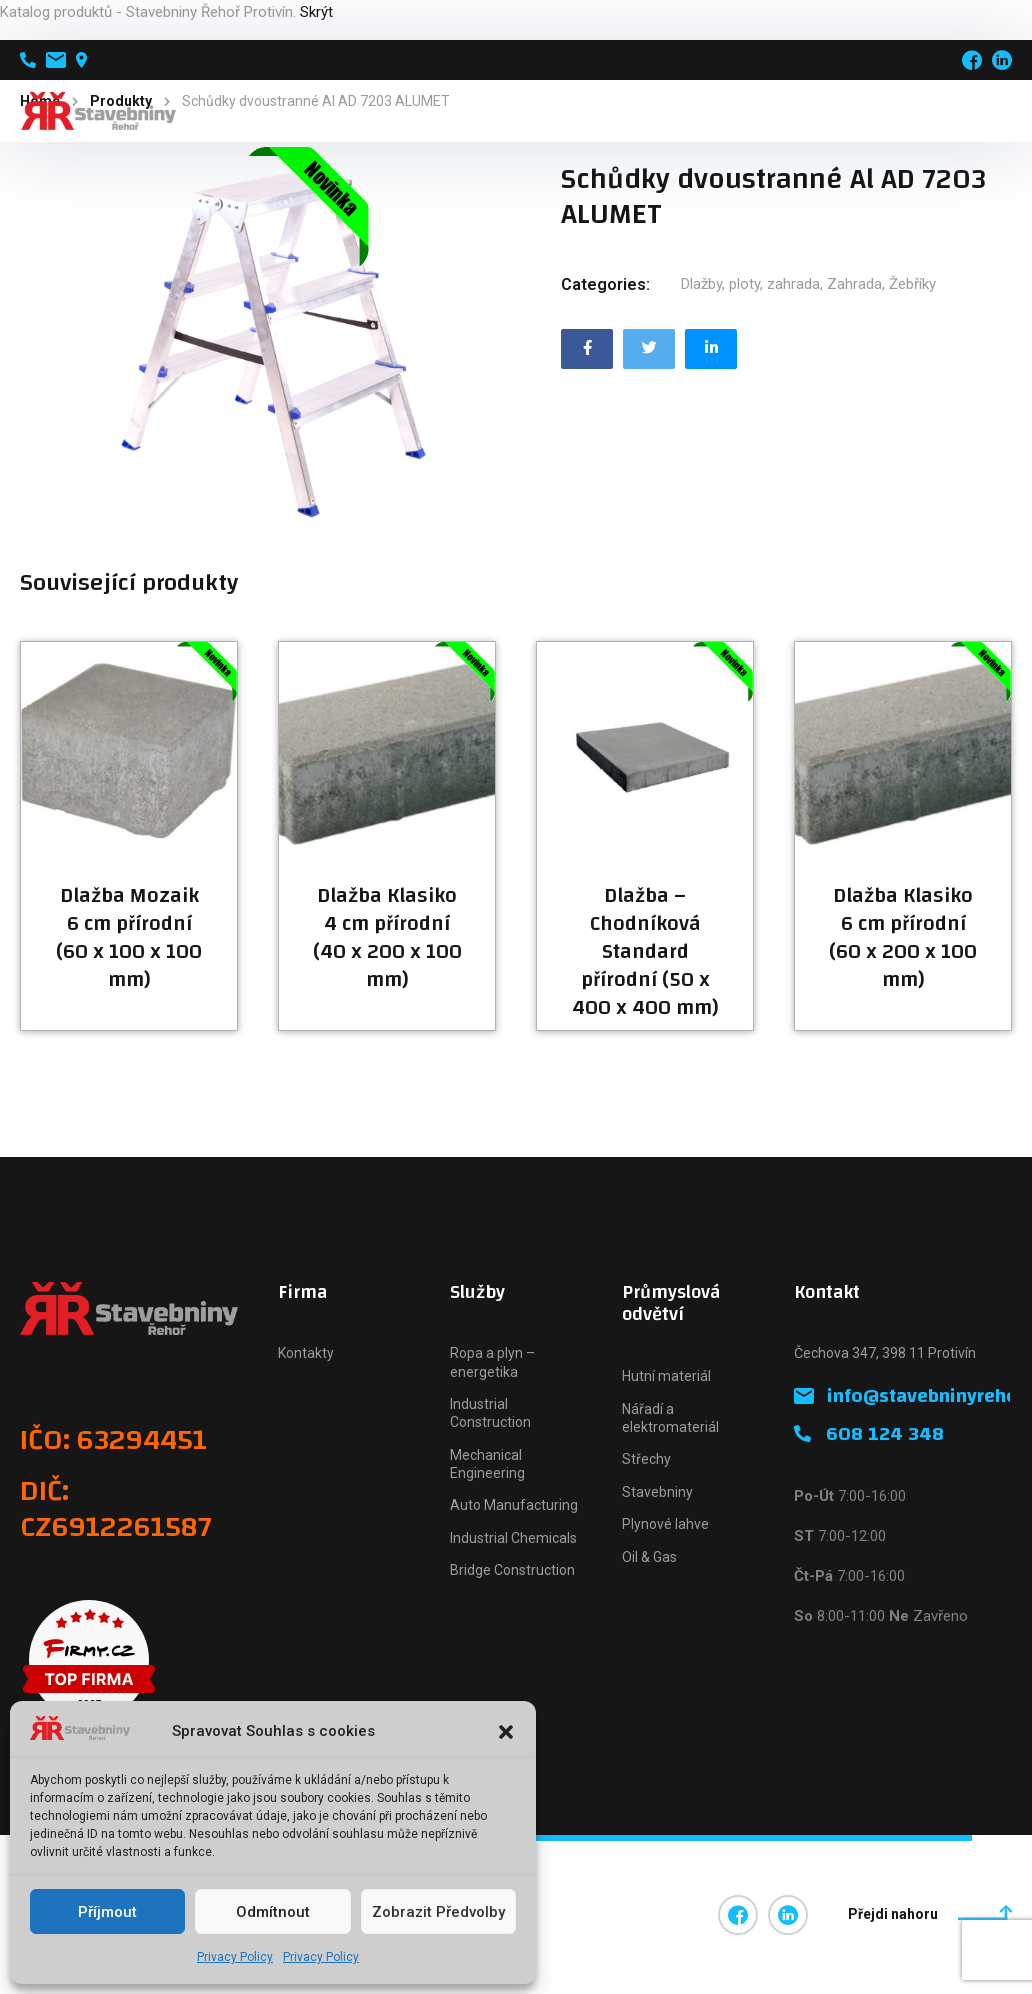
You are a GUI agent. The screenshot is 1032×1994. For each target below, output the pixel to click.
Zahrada (854, 284)
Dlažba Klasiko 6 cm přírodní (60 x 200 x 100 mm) (903, 938)
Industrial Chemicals (513, 1538)
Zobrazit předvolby (438, 1912)
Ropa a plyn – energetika (492, 1362)
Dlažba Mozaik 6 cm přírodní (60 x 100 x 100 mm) (129, 938)
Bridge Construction (512, 1570)
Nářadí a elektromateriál (670, 1418)
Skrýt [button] (316, 12)
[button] (506, 1732)
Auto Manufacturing (514, 1505)
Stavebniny (657, 1492)
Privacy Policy (235, 1957)
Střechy (646, 1459)
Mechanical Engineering (487, 1464)
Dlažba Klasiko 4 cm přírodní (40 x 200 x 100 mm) (387, 938)
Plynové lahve (665, 1524)
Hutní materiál (666, 1376)
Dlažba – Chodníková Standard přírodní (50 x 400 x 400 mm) (645, 952)
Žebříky (912, 284)
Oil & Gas (649, 1557)
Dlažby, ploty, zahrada (750, 284)
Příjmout (107, 1912)
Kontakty (306, 1353)
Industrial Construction (490, 1413)
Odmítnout (273, 1912)
